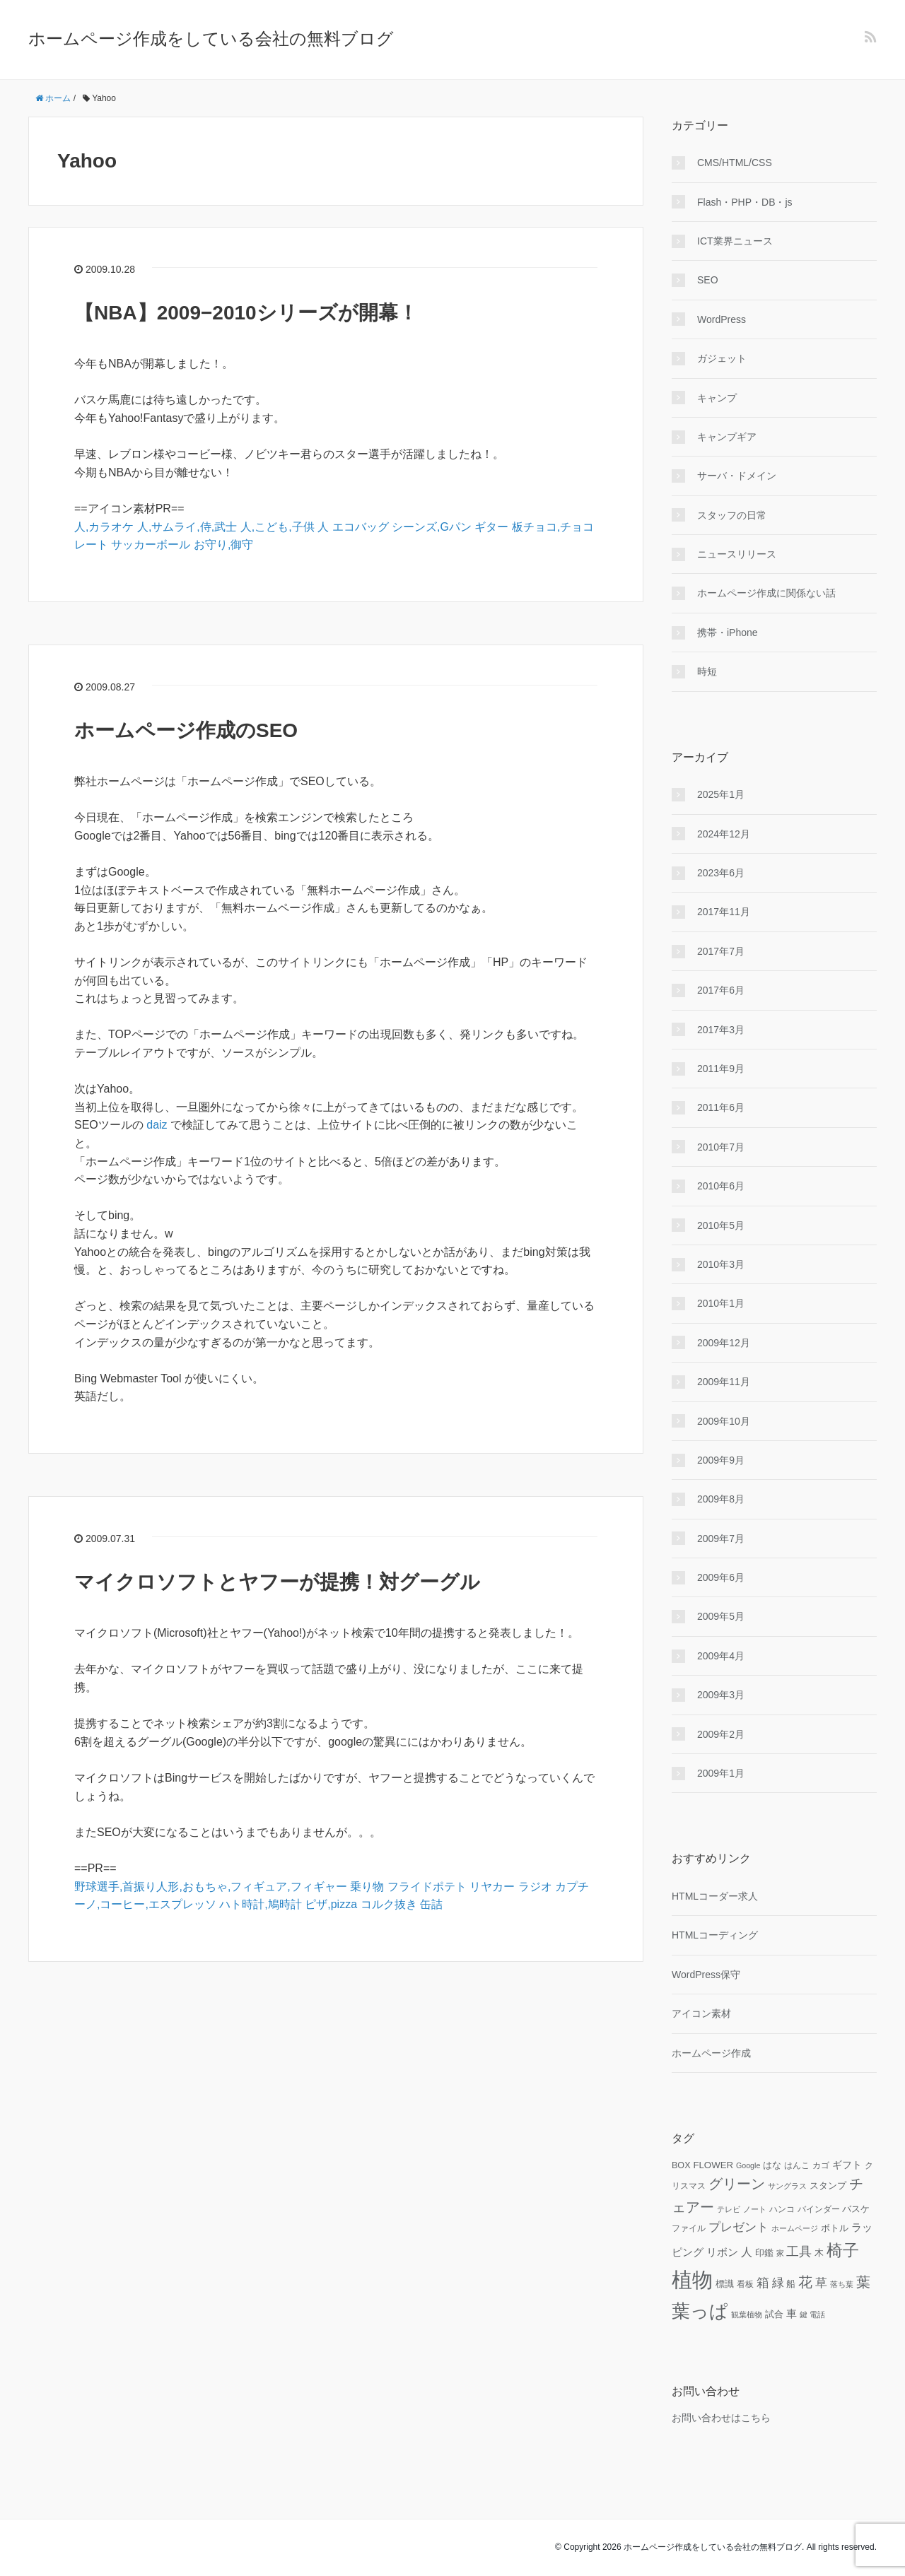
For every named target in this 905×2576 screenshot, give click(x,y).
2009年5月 (721, 1616)
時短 (707, 671)
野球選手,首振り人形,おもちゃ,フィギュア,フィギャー (210, 1887)
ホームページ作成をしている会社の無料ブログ (211, 38)
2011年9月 (721, 1068)
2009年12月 (723, 1342)
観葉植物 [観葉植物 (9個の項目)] (746, 2314)
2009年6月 (721, 1577)
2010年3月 (721, 1264)
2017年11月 (723, 911)
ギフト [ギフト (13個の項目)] (847, 2164)
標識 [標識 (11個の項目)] (725, 2284)
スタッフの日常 (731, 515)
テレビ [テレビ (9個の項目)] (728, 2209)
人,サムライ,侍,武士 (187, 527)
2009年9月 (721, 1460)
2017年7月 (721, 951)
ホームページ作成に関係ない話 (766, 593)
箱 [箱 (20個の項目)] (763, 2283)
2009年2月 (721, 1734)
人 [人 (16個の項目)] (746, 2251)
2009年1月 (721, 1773)
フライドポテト (427, 1887)
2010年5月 (721, 1225)
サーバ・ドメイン (736, 475)
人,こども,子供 (277, 527)
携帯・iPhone (727, 632)
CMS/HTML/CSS (734, 162)
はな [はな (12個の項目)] (772, 2165)
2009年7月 (721, 1538)
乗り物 (367, 1887)
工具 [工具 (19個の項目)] (799, 2252)
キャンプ (717, 398)
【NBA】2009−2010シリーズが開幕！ (246, 313)
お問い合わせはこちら (721, 2417)
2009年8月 (721, 1499)
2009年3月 (721, 1694)
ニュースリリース (736, 554)
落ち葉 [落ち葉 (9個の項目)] (841, 2284)
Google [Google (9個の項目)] (748, 2165)
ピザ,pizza (331, 1904)
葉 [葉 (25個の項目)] (863, 2282)
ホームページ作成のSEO (186, 730)
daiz (156, 1125)
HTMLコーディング (715, 1935)
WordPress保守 (706, 1974)
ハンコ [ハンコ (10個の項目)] (782, 2208)
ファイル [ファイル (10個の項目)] (689, 2228)
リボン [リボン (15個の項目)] (722, 2252)
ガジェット (722, 358)
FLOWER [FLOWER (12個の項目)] (713, 2165)
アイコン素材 (701, 2013)
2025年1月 (721, 794)
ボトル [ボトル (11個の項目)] (834, 2228)
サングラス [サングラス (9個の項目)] (787, 2186)
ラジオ (535, 1887)
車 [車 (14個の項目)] (791, 2313)
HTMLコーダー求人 (715, 1896)
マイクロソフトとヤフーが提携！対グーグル (277, 1582)
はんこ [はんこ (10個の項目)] (797, 2165)
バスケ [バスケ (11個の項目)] (856, 2209)
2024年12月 (723, 834)
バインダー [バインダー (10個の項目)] (819, 2208)
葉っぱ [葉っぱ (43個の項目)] (700, 2311)
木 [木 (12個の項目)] (819, 2252)
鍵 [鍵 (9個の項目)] (803, 2314)
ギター (491, 527)
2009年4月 (721, 1656)
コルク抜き (389, 1904)
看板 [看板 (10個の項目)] (745, 2283)
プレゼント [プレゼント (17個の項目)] (738, 2227)
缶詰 (431, 1904)
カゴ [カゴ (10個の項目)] (820, 2165)
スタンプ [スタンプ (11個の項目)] (828, 2186)
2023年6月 (721, 872)
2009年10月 (723, 1421)
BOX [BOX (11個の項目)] (681, 2165)
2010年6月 (721, 1186)
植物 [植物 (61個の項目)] (692, 2279)
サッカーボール (150, 545)
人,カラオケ (104, 527)
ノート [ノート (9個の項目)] (754, 2209)
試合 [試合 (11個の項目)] (774, 2314)
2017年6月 (721, 990)
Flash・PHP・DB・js (745, 202)
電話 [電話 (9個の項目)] (817, 2314)
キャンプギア (727, 436)
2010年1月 (721, 1303)
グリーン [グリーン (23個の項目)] (736, 2184)
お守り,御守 (223, 545)
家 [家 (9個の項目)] (780, 2253)
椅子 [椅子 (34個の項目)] (843, 2250)
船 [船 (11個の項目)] (790, 2284)
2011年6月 (721, 1107)
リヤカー (492, 1887)
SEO (707, 280)
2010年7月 (721, 1147)
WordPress (721, 319)
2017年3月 (721, 1029)
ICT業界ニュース (735, 241)
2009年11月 (723, 1381)
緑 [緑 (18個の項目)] (778, 2283)
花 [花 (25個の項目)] (805, 2282)
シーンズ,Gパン (432, 527)
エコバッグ (360, 527)
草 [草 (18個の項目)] (821, 2283)
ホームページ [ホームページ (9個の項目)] (794, 2228)
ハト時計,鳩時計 (260, 1904)
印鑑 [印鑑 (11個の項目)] (764, 2253)
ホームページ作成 (711, 2053)
